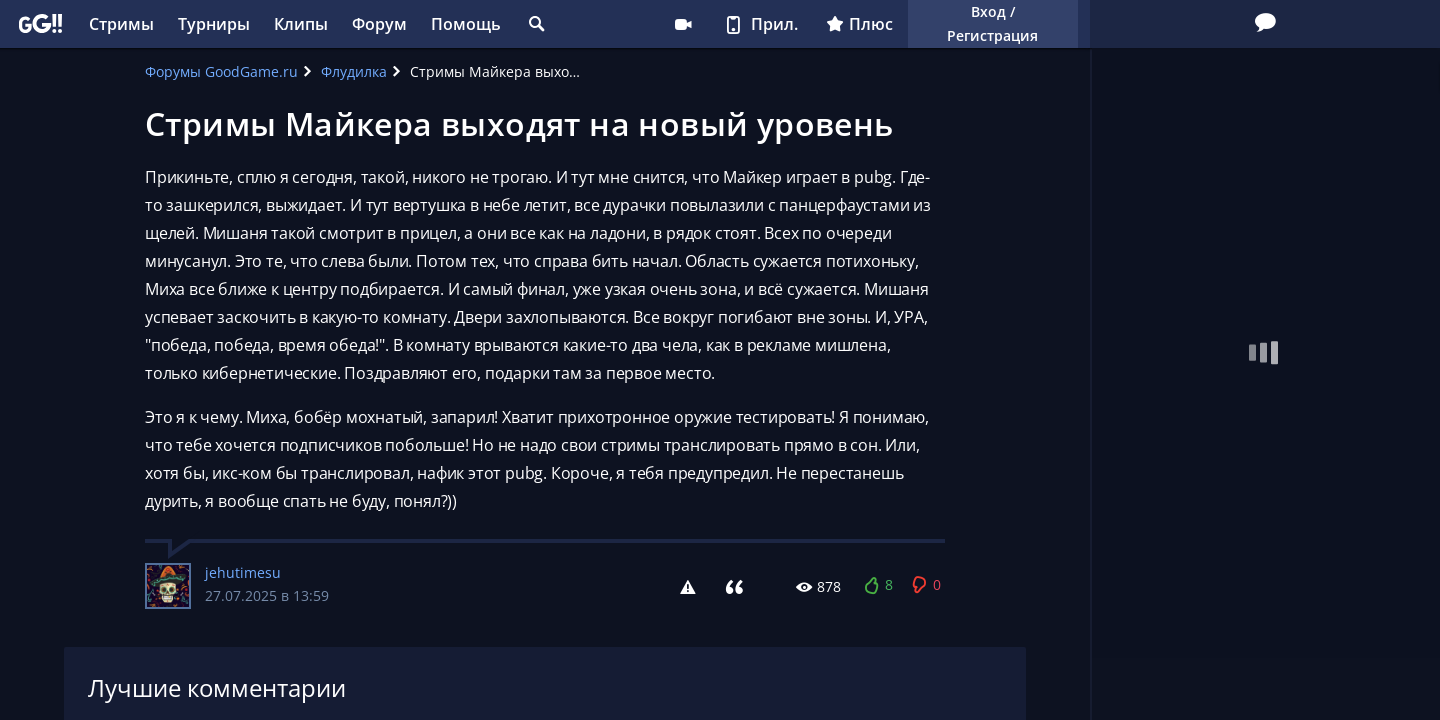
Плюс (859, 24)
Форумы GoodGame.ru (221, 71)
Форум (379, 24)
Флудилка (354, 71)
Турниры (214, 24)
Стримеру (683, 24)
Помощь (466, 24)
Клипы (301, 24)
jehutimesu (243, 572)
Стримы (121, 24)
